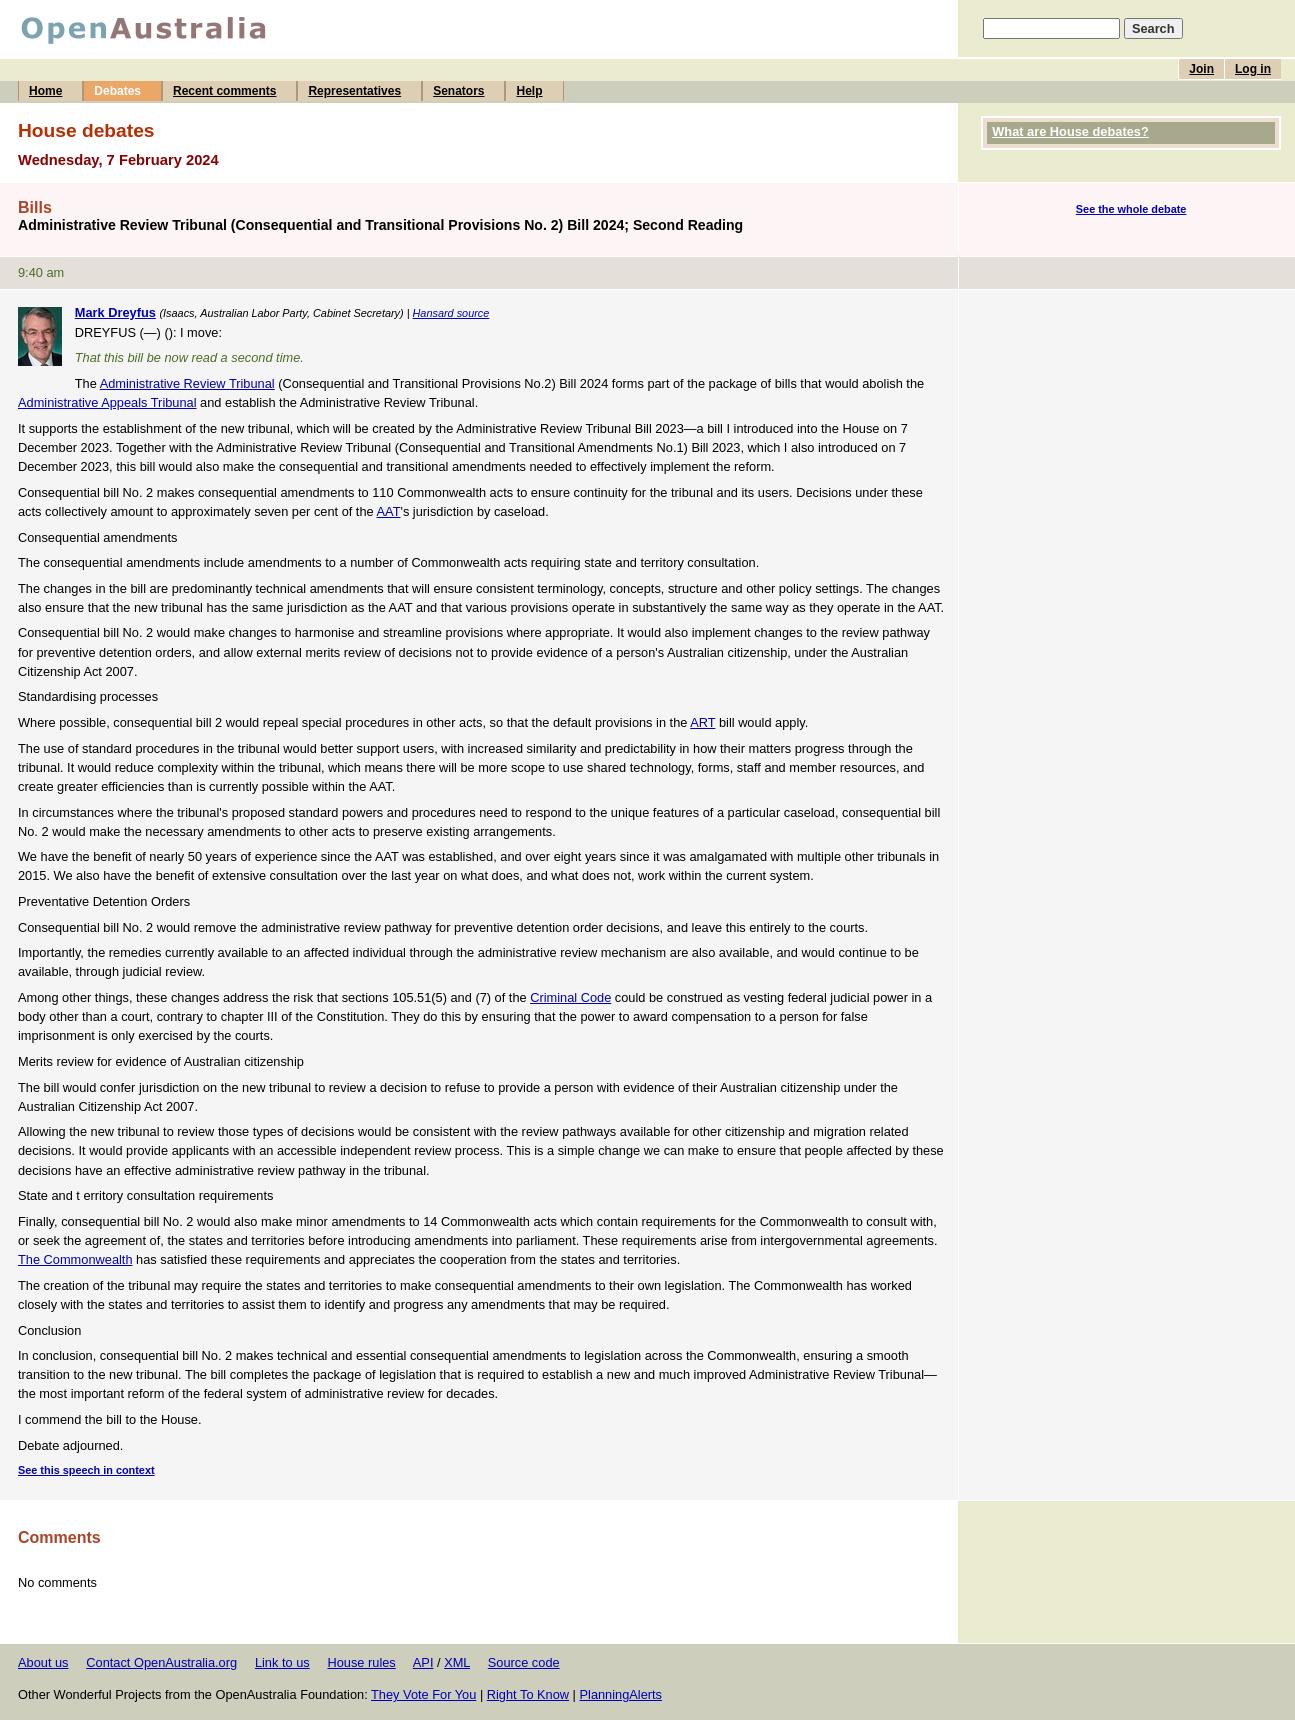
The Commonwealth (75, 1259)
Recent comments (224, 91)
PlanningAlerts (621, 1694)
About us (43, 1662)
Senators (458, 91)
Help (529, 91)
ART (702, 722)
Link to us (282, 1662)
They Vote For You (423, 1694)
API (423, 1662)
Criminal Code (570, 997)
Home (45, 91)
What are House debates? (1070, 131)
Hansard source (451, 313)
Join (1201, 69)
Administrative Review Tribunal (187, 383)
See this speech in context (86, 1470)
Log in (1253, 69)
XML (457, 1662)
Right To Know (528, 1694)
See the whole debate (1131, 209)
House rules (361, 1662)
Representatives (354, 91)
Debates (117, 91)
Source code (524, 1662)
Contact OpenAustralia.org (161, 1662)
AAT (389, 511)
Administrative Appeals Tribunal (107, 402)
